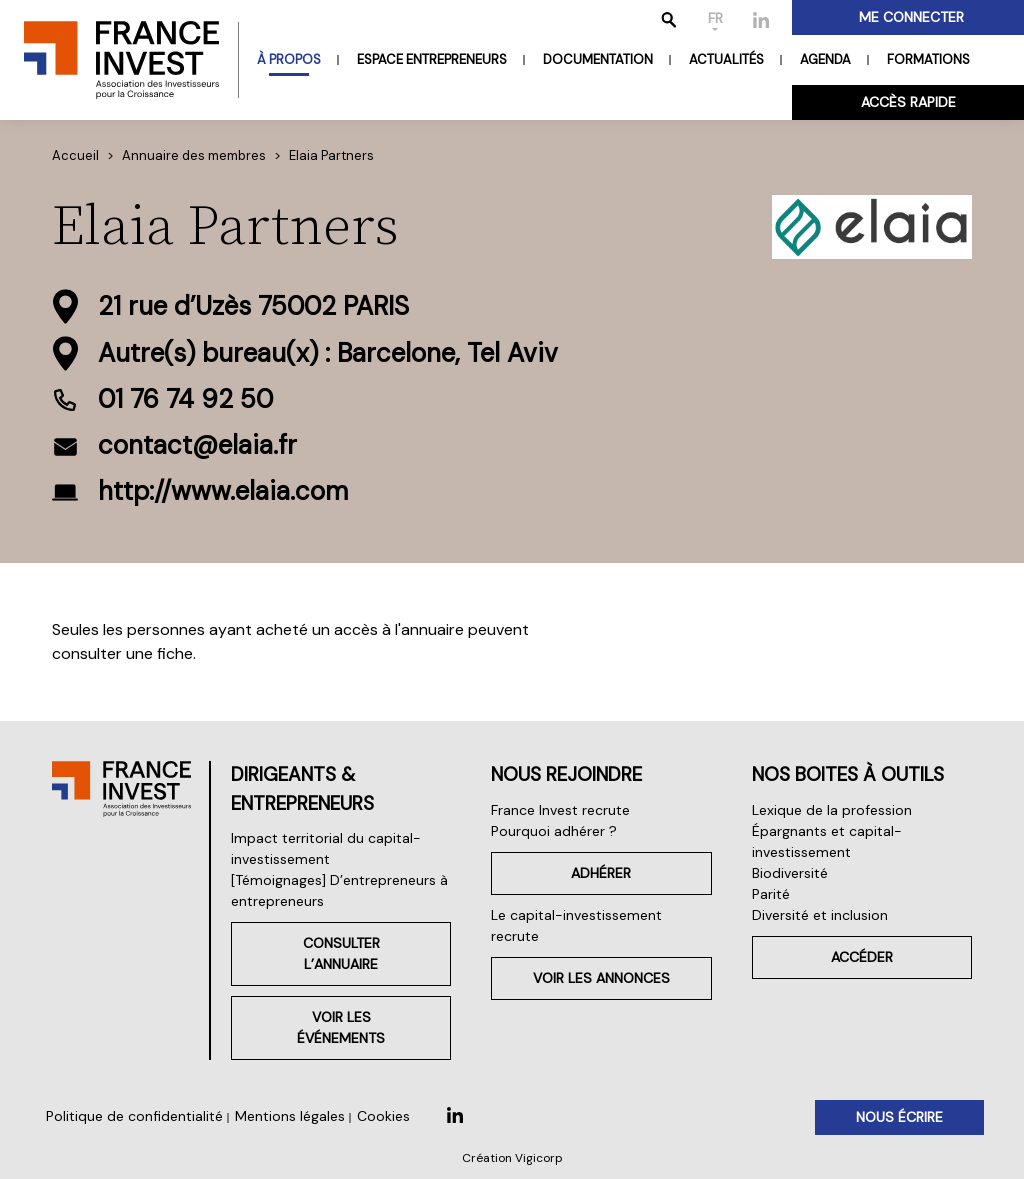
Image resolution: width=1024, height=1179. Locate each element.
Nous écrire (899, 1117)
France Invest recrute (560, 810)
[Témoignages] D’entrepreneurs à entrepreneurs (339, 890)
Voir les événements (341, 1027)
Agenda (825, 59)
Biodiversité (790, 873)
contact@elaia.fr (197, 445)
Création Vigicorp (512, 1158)
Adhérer (601, 873)
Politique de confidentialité (134, 1116)
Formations (928, 59)
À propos (289, 59)
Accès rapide (908, 102)
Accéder (862, 957)
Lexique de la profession (832, 810)
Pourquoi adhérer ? (554, 831)
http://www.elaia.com (223, 491)
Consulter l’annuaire (341, 953)
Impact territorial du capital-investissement (326, 848)
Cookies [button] (383, 1116)
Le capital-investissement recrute (576, 925)
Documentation (598, 59)
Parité (771, 894)
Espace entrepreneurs (432, 59)
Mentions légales (290, 1116)
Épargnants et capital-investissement (827, 841)
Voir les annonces (601, 978)
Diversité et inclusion (820, 915)
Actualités (726, 59)
